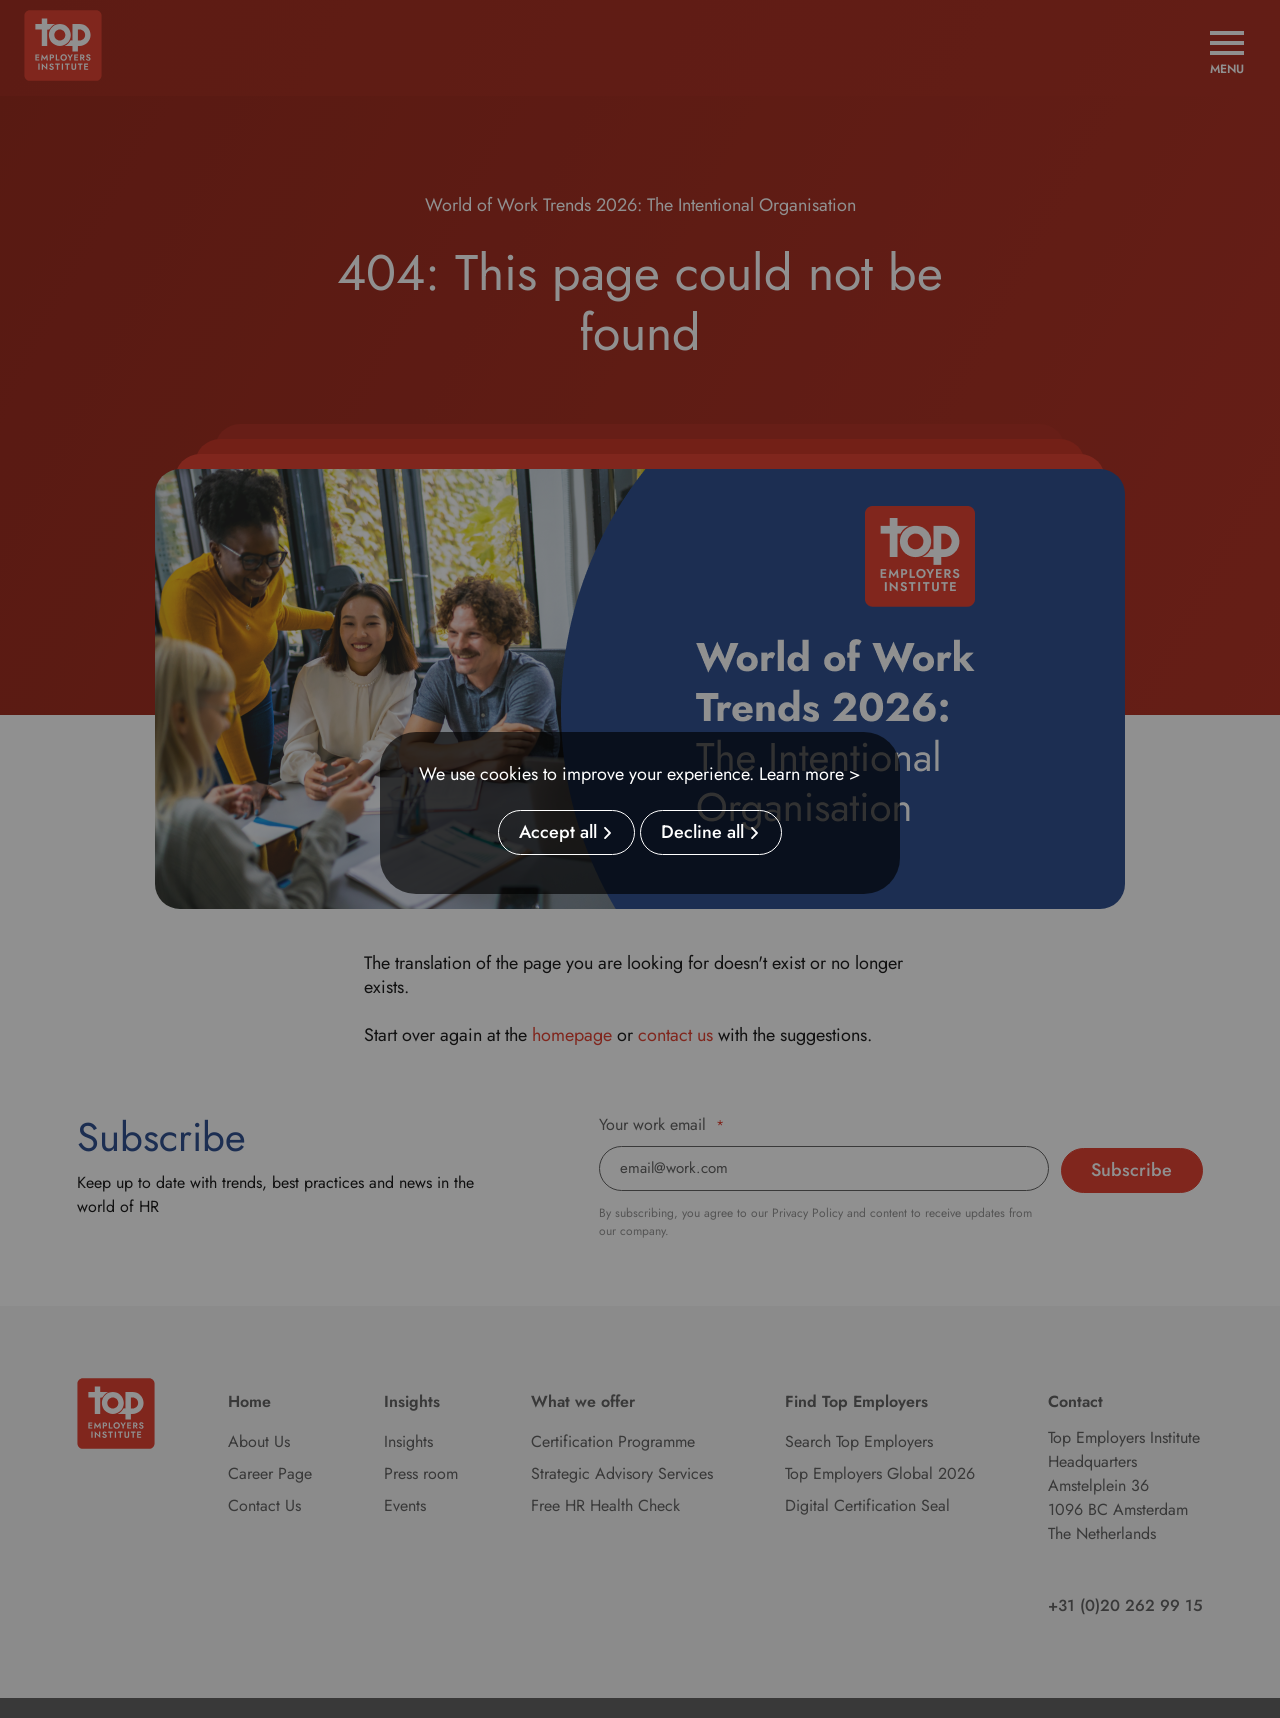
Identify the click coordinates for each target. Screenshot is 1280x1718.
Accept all (558, 833)
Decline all (702, 833)
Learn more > (810, 774)
